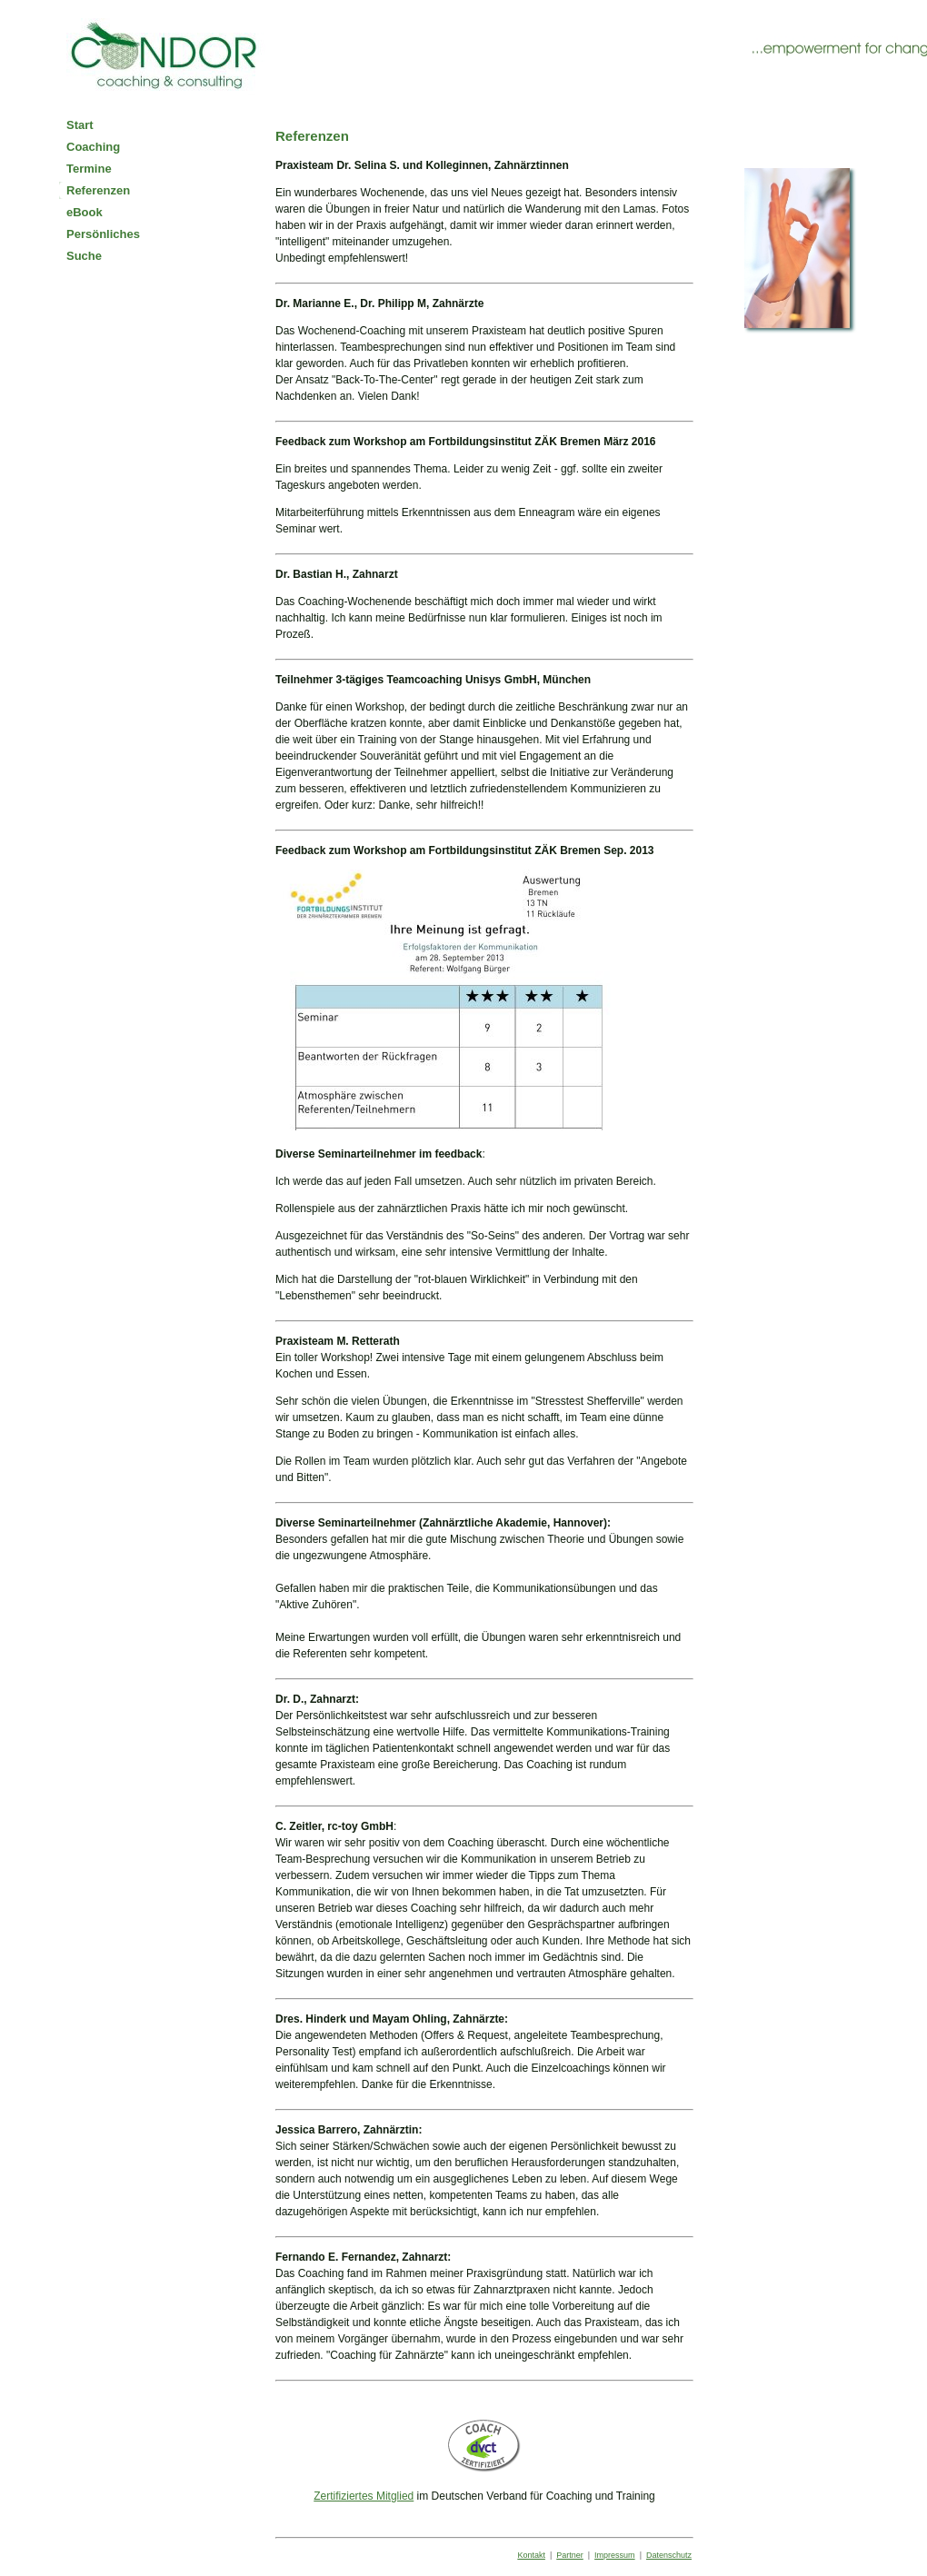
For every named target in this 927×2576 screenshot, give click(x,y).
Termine (89, 168)
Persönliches (103, 234)
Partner (569, 2555)
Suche (84, 256)
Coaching (93, 147)
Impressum (614, 2555)
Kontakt (531, 2555)
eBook (84, 212)
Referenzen (98, 190)
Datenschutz (669, 2555)
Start (80, 125)
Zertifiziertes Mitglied (364, 2496)
